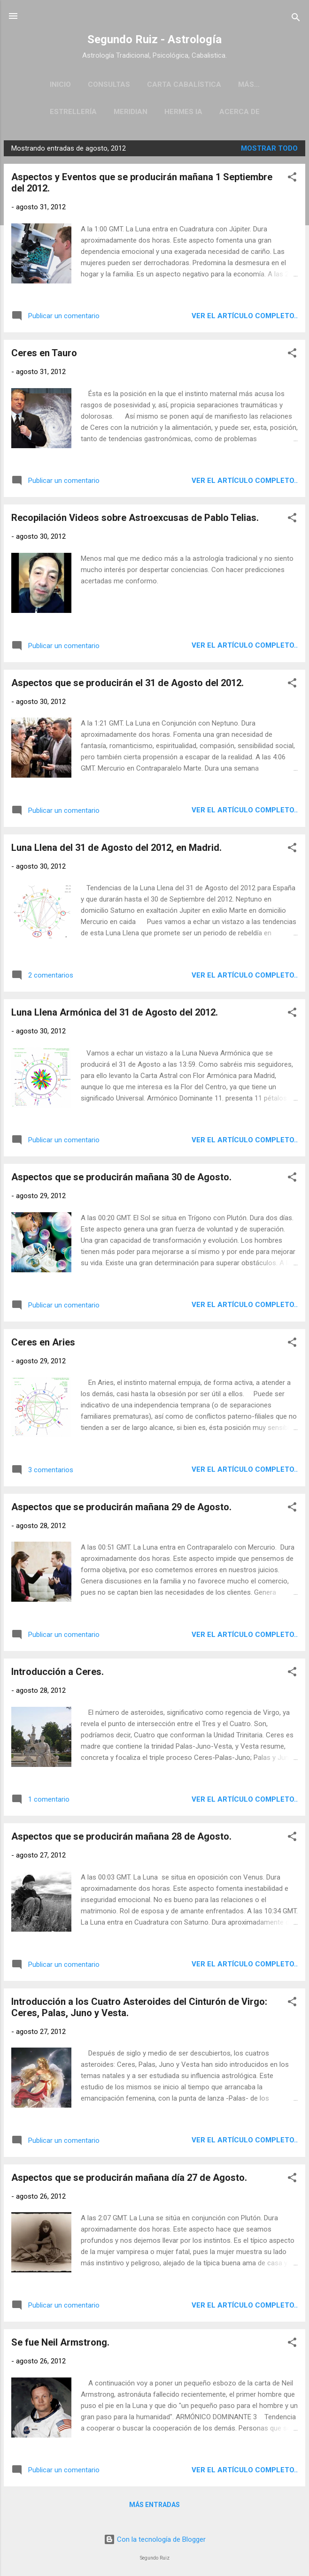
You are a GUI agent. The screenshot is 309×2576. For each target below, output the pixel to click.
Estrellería (73, 111)
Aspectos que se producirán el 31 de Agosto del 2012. (127, 682)
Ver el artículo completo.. (245, 316)
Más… (249, 84)
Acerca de (239, 111)
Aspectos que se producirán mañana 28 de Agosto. (121, 1836)
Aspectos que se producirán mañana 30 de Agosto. (121, 1177)
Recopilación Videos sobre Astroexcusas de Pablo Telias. (135, 517)
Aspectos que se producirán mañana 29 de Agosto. (121, 1507)
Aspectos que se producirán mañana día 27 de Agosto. (129, 2177)
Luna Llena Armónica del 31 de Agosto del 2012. (114, 1012)
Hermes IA (183, 111)
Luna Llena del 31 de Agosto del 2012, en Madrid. (116, 847)
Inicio (60, 84)
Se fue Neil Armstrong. (60, 2342)
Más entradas (154, 2504)
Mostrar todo (269, 148)
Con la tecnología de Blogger (155, 2539)
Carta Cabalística (184, 84)
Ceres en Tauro (44, 353)
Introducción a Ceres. (57, 1671)
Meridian (130, 111)
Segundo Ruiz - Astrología (154, 39)
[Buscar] (295, 19)
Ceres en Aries (43, 1342)
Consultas (109, 84)
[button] (292, 178)
